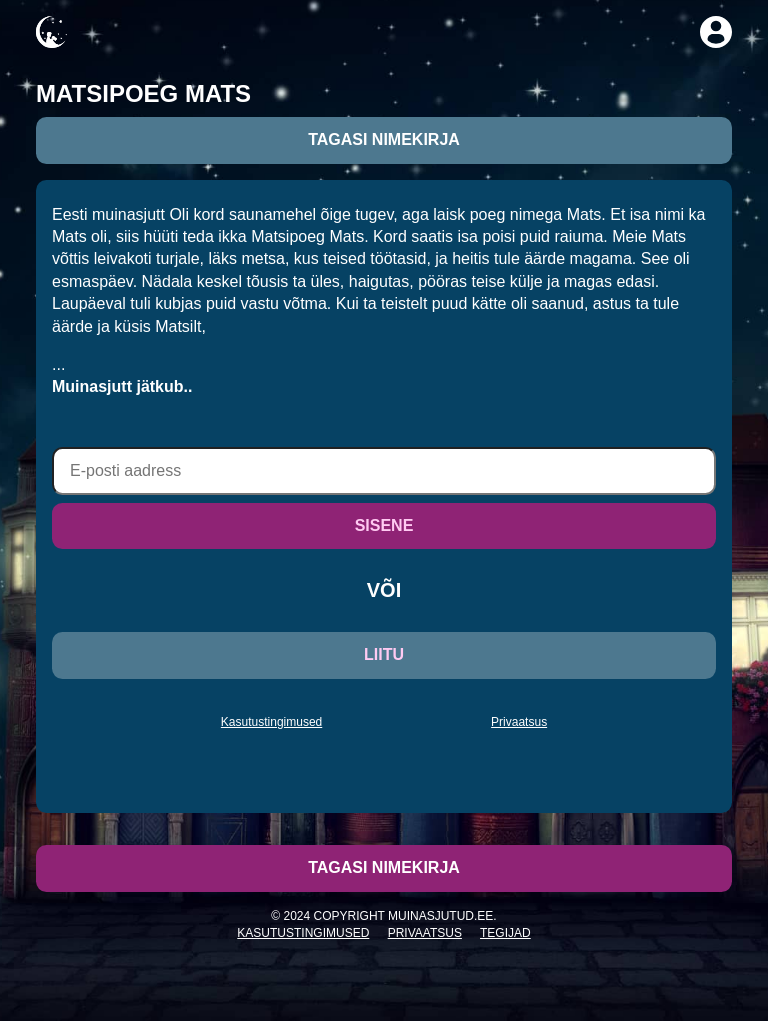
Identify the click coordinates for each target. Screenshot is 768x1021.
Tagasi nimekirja (384, 139)
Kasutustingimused (271, 722)
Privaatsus (519, 722)
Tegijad (505, 933)
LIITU (384, 654)
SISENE (384, 525)
